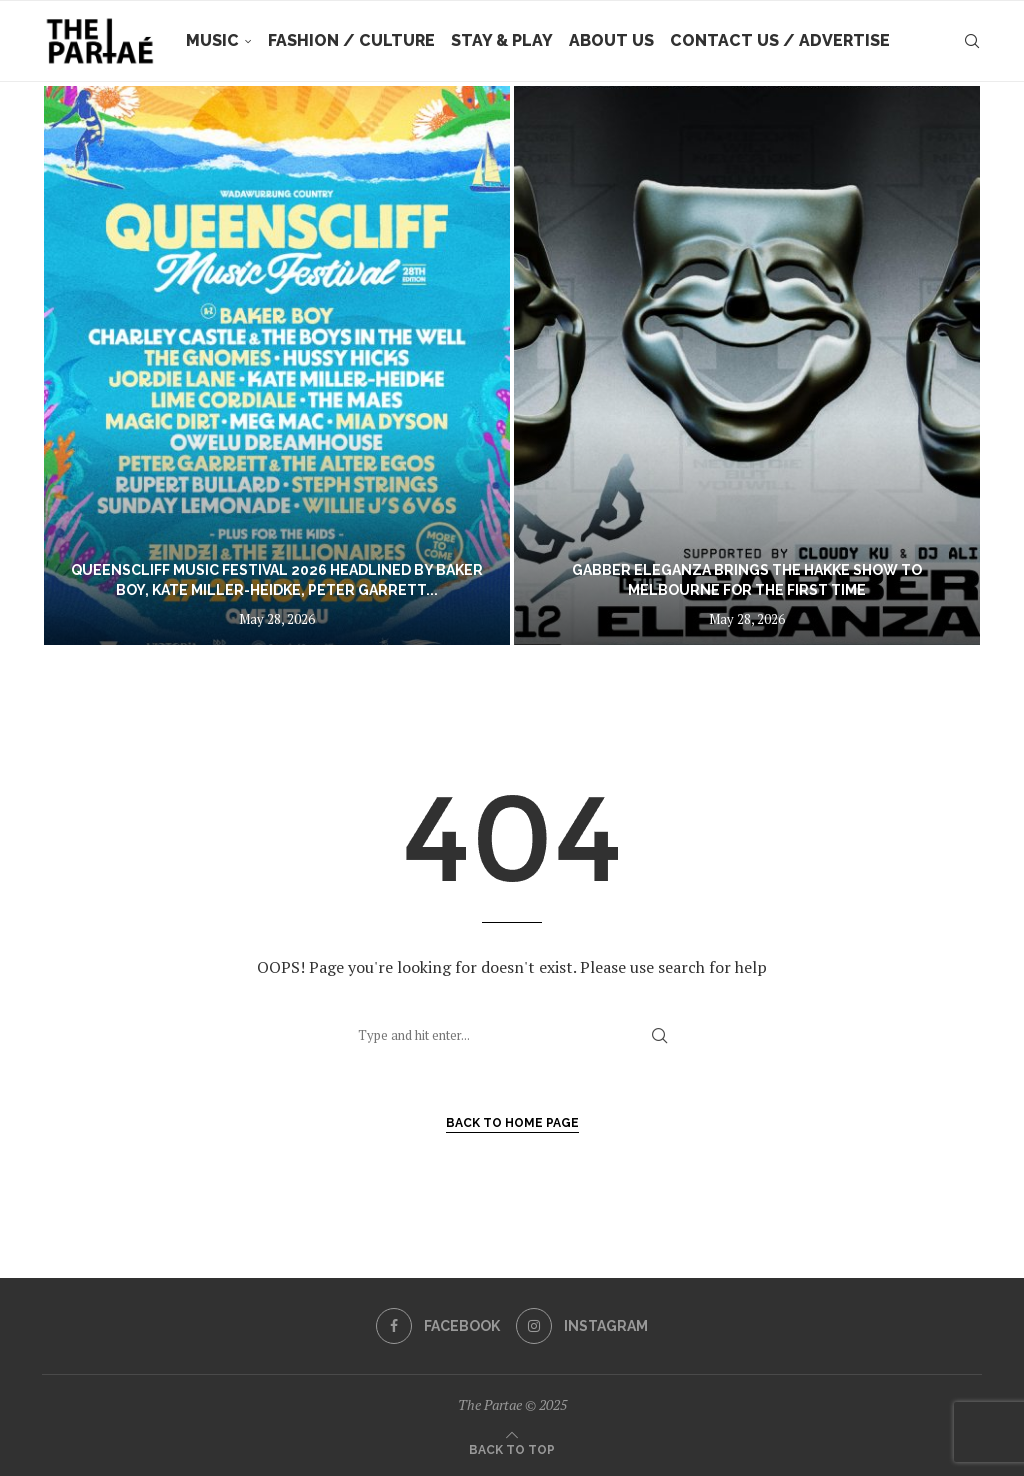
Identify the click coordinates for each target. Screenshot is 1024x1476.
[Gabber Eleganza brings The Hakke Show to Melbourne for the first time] (747, 365)
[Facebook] (438, 1326)
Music (212, 40)
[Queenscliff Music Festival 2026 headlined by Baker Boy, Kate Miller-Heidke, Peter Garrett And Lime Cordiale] (277, 365)
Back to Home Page (512, 1123)
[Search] (972, 41)
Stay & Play (502, 40)
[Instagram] (582, 1326)
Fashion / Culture (351, 40)
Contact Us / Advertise (780, 40)
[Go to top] (512, 1448)
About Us (611, 40)
